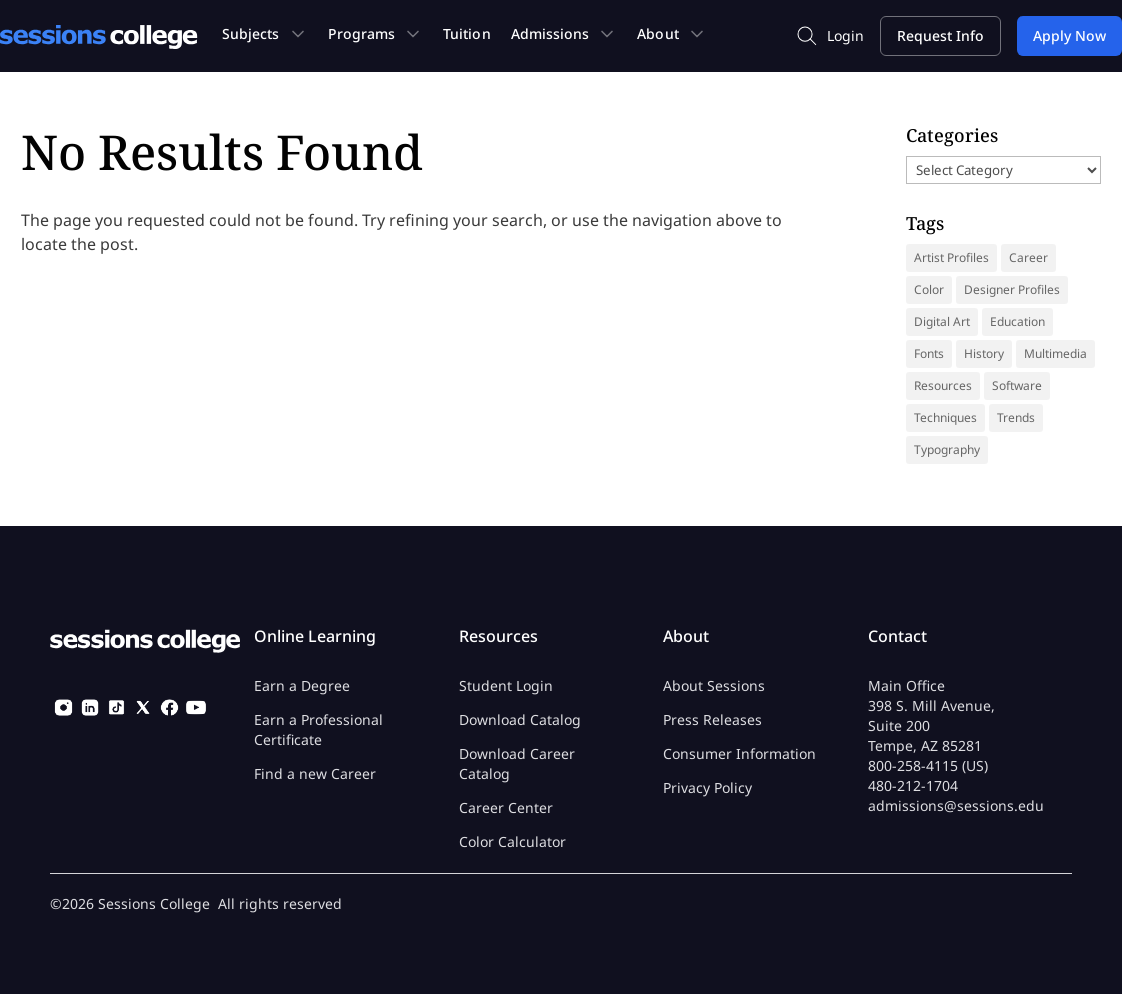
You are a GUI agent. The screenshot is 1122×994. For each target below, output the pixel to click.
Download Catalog (520, 719)
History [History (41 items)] (984, 353)
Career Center (506, 807)
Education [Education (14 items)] (1017, 321)
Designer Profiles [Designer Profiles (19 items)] (1012, 289)
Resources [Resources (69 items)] (943, 385)
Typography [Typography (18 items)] (947, 449)
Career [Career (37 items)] (1028, 257)
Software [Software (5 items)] (1017, 385)
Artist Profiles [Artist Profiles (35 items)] (951, 257)
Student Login (506, 685)
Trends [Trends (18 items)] (1016, 417)
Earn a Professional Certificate (318, 729)
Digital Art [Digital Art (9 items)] (942, 321)
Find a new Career (315, 773)
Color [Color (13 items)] (929, 289)
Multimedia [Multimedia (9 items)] (1055, 353)
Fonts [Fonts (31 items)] (929, 353)
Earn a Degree (302, 685)
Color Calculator (512, 841)
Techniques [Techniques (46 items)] (945, 417)
